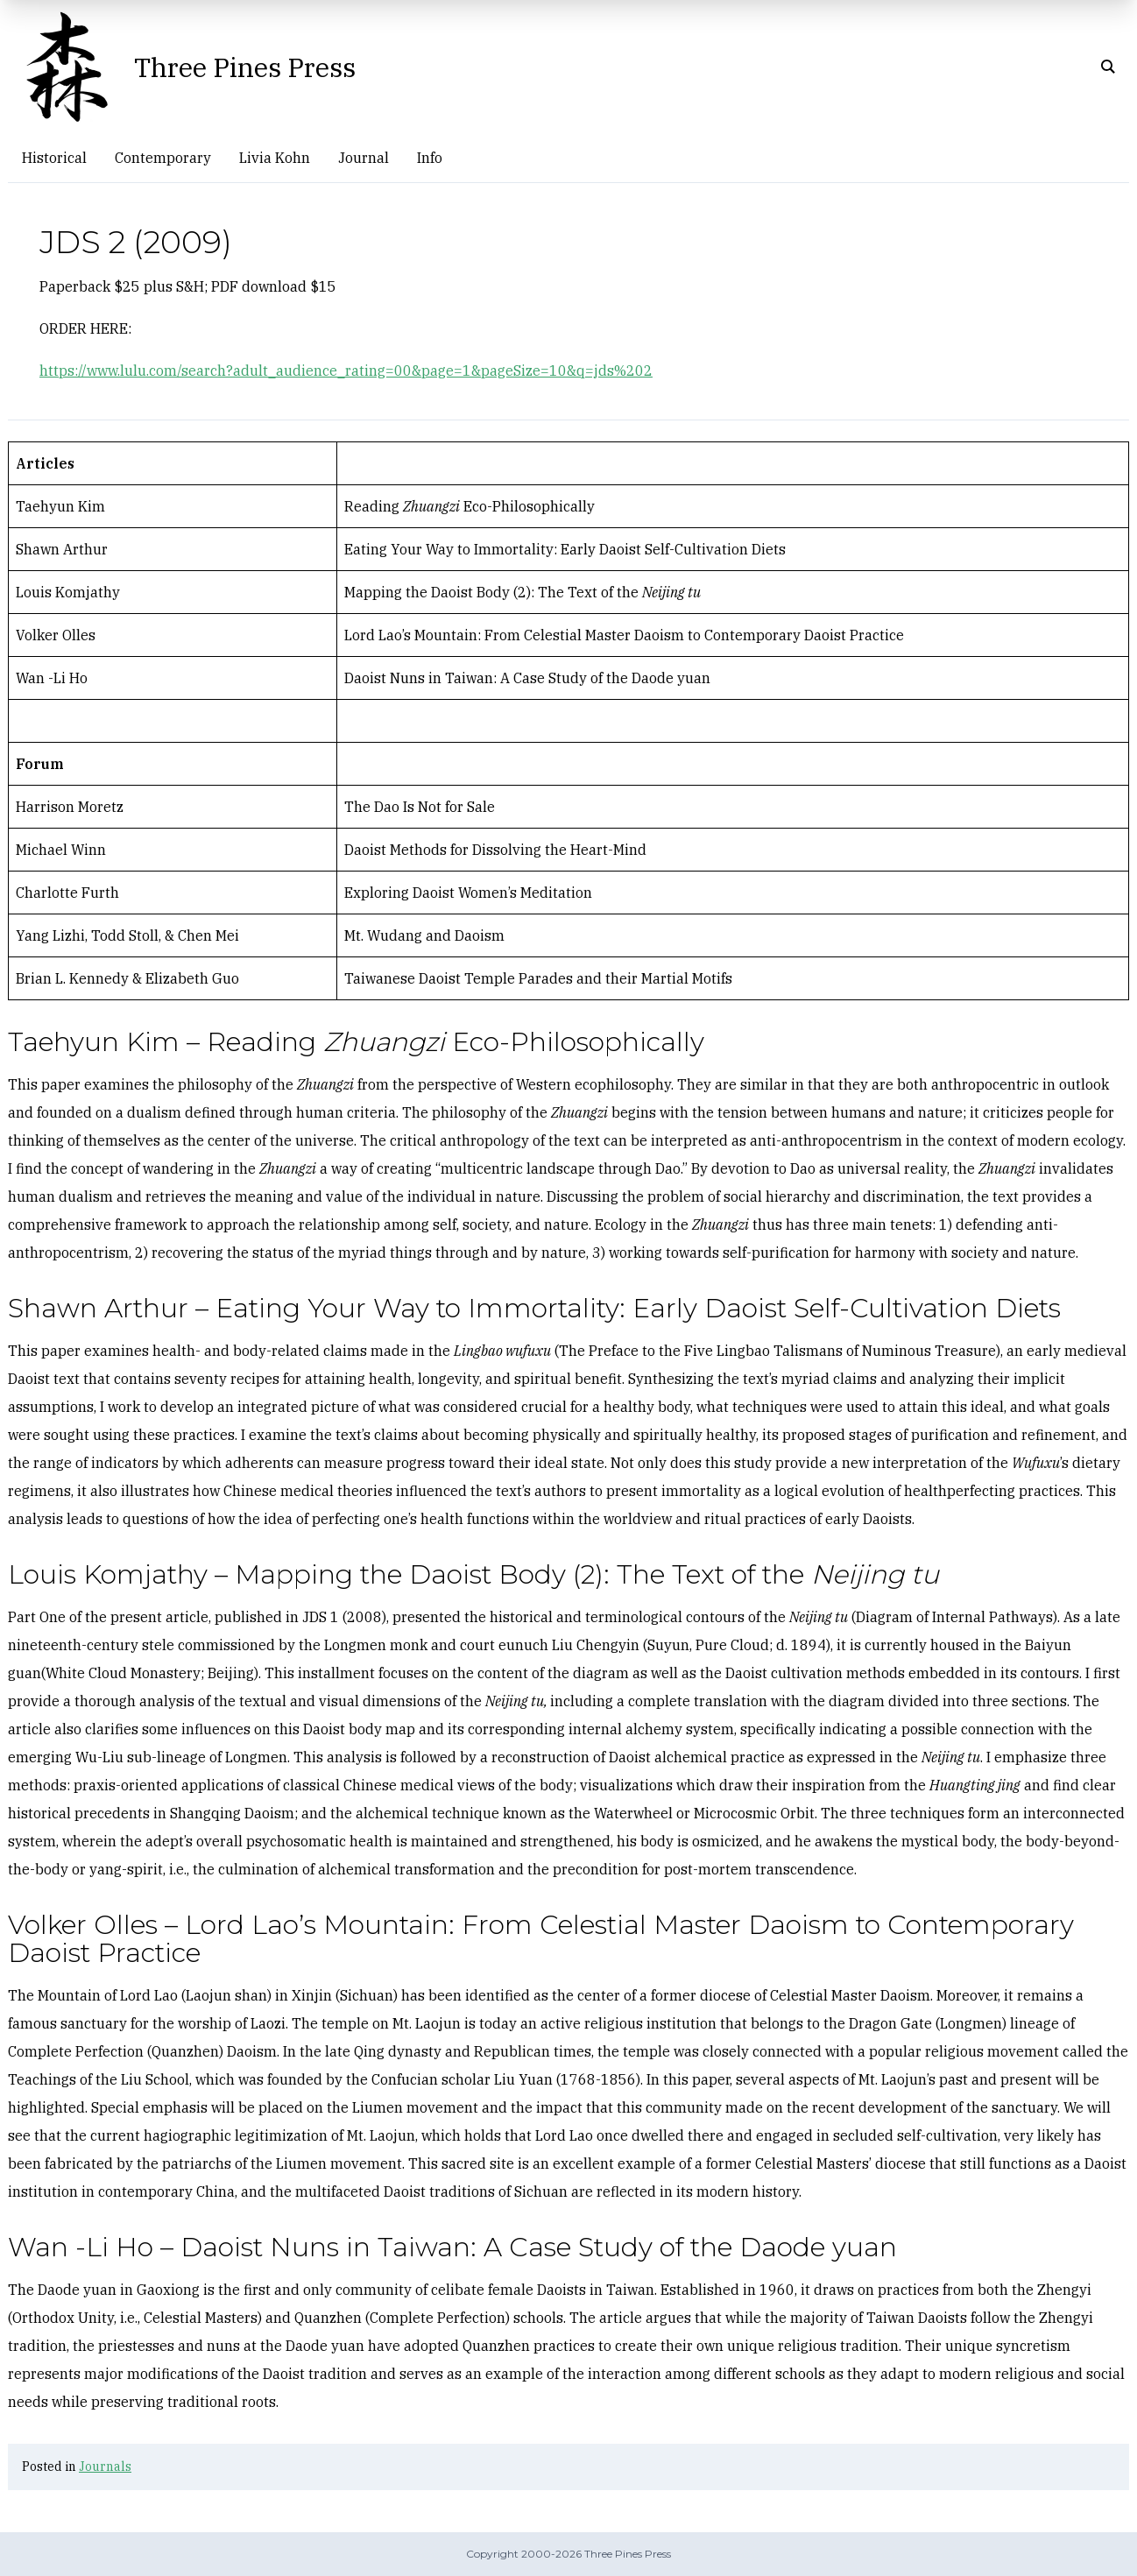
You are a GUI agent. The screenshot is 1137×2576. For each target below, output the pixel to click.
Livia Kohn (274, 157)
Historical (54, 157)
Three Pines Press (245, 67)
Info (429, 157)
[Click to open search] (1108, 67)
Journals (105, 2466)
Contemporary (163, 157)
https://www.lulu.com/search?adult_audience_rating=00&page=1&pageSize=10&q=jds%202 (346, 370)
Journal (363, 157)
